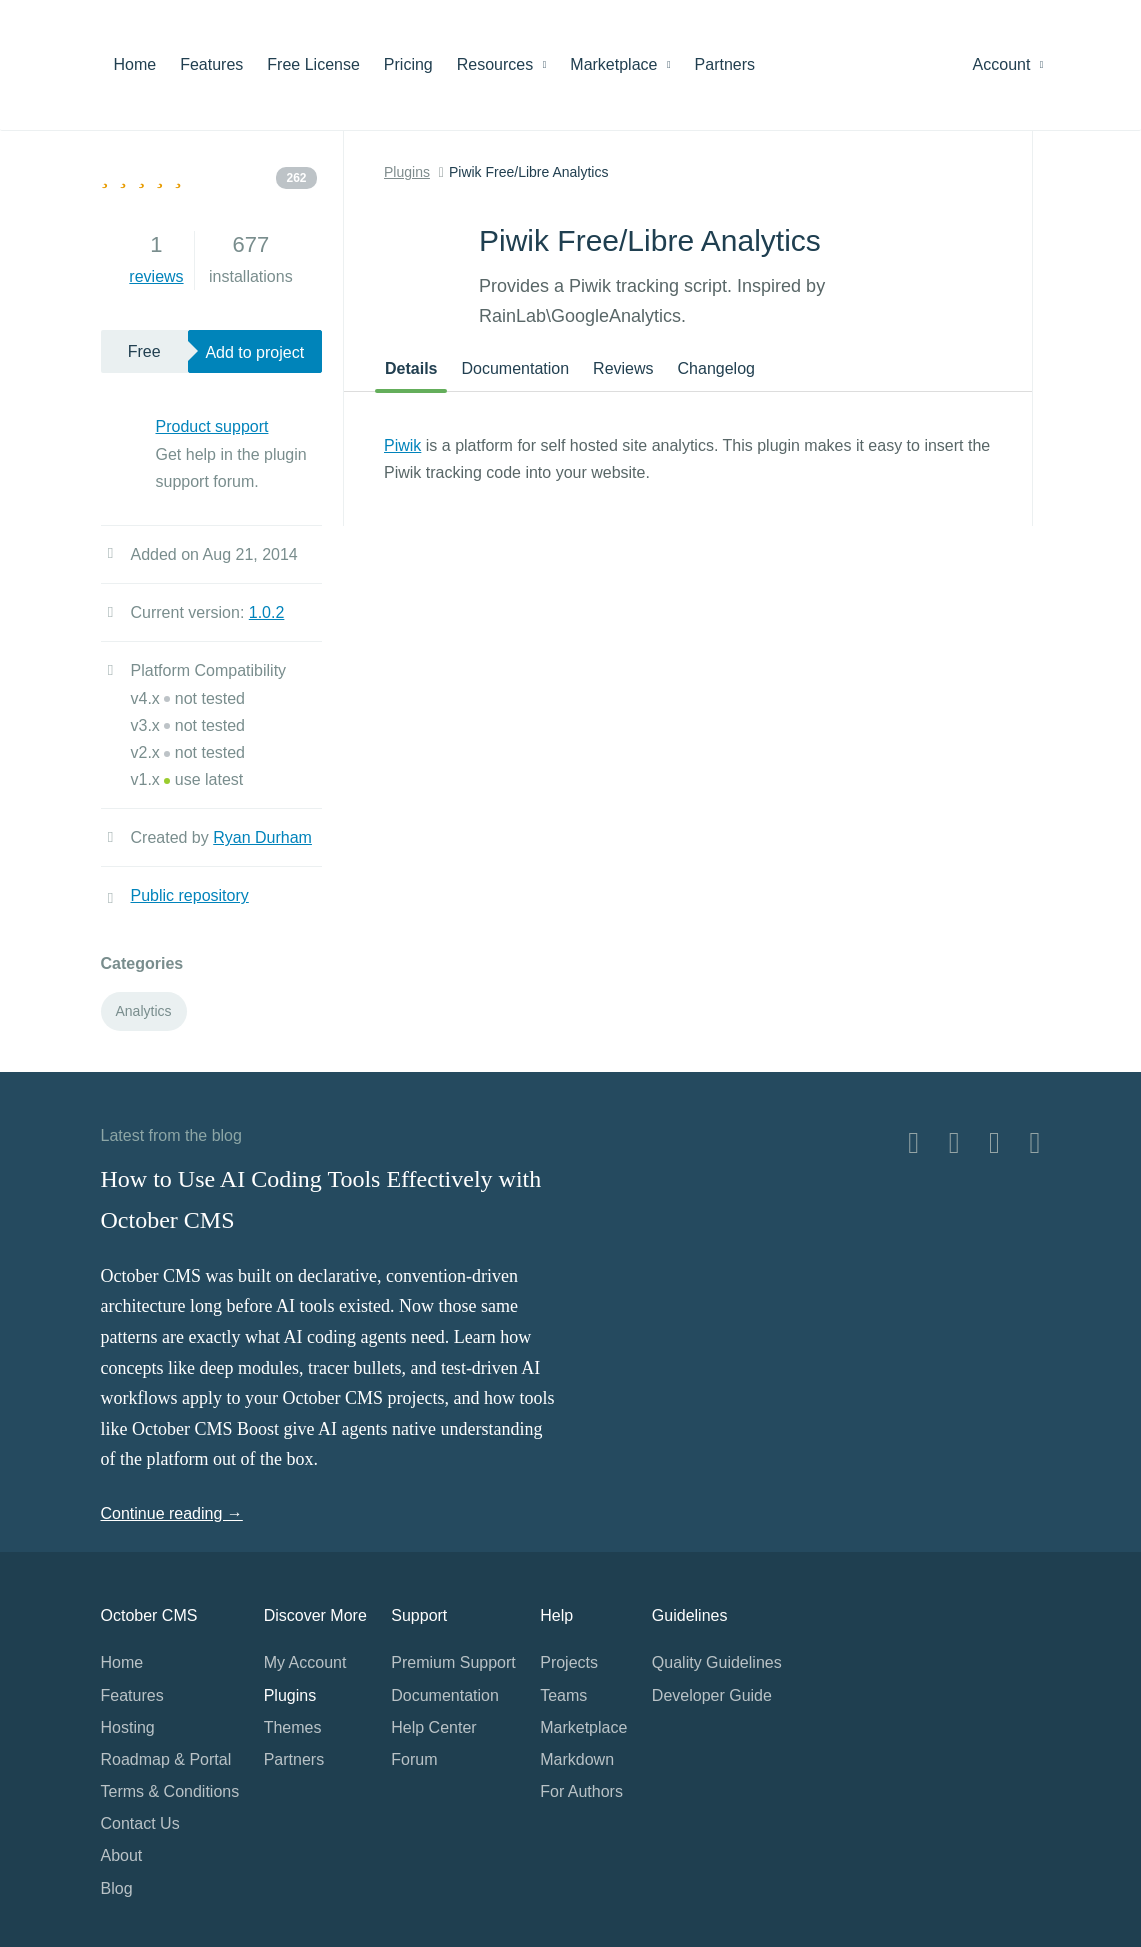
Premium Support (453, 1662)
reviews (156, 276)
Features (211, 64)
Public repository (190, 895)
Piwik (402, 445)
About (122, 1855)
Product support (212, 426)
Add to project (254, 352)
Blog (117, 1888)
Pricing (408, 64)
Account (1008, 64)
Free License (313, 64)
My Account (305, 1662)
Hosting (128, 1727)
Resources (502, 64)
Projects (569, 1662)
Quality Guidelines (717, 1662)
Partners (725, 64)
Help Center (433, 1727)
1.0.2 (267, 612)
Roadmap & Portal (166, 1759)
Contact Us (140, 1823)
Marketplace (620, 64)
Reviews (623, 368)
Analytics (144, 1011)
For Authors (581, 1791)
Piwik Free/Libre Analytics (529, 172)
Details (411, 368)
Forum (414, 1759)
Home (135, 64)
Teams (563, 1695)
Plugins (407, 172)
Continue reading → (172, 1513)
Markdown (577, 1759)
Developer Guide (712, 1695)
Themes (293, 1727)
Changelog (716, 368)
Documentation (515, 368)
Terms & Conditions (170, 1791)
